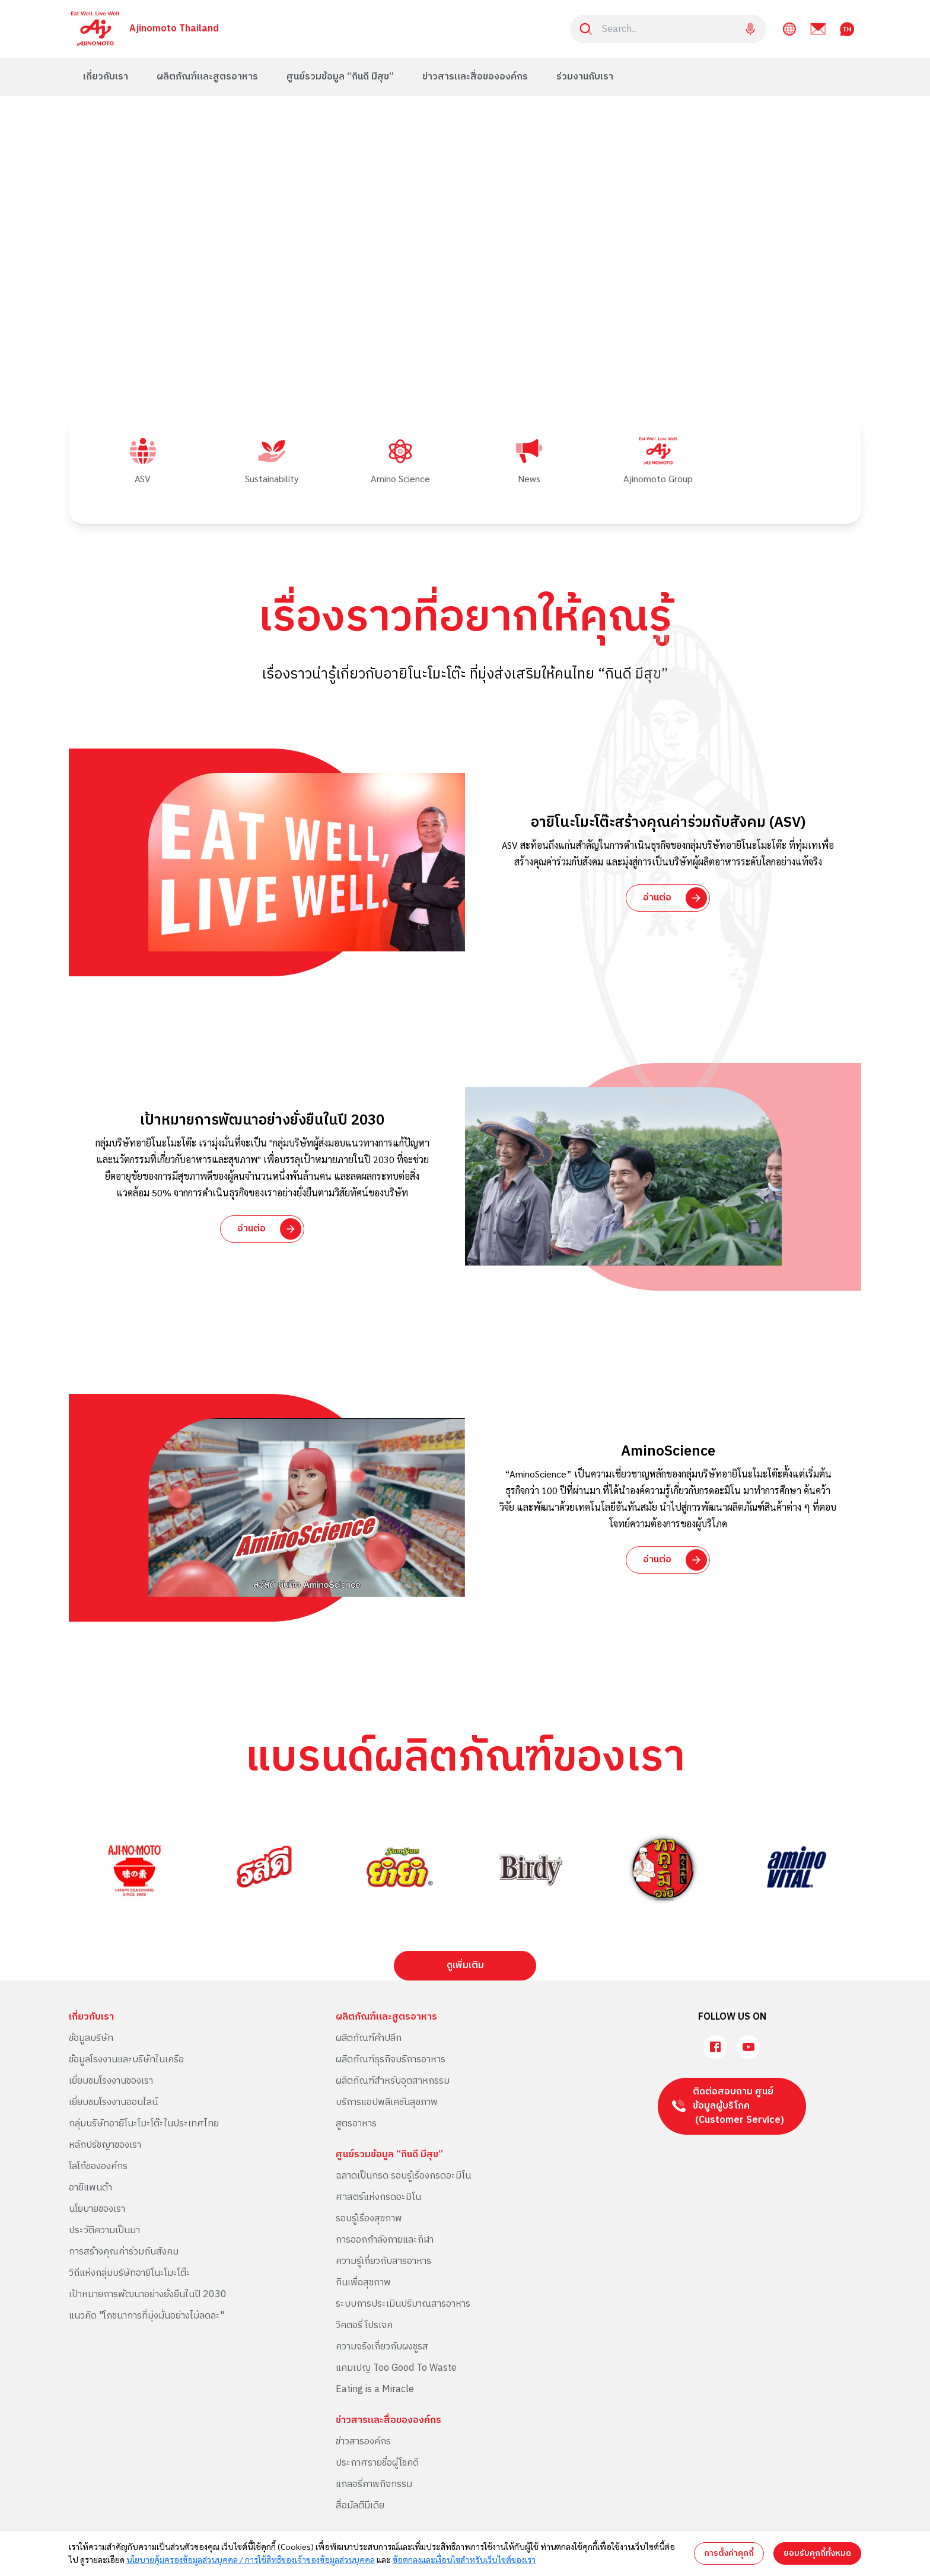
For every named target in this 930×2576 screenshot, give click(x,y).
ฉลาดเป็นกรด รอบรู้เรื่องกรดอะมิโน (403, 2176)
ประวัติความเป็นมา (104, 2230)
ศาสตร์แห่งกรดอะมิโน (378, 2197)
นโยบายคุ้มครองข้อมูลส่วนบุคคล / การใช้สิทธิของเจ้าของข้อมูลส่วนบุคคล (250, 2559)
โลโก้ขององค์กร (98, 2166)
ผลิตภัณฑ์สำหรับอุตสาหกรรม (393, 2081)
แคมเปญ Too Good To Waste (396, 2368)
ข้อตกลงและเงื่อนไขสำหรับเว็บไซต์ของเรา (464, 2559)
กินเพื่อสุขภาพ (363, 2283)
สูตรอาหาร (356, 2124)
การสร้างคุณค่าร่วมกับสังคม (124, 2252)
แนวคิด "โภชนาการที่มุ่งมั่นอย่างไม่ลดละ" (146, 2316)
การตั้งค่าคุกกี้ (729, 2553)
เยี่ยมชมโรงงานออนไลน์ (113, 2102)
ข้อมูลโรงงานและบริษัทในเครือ (126, 2060)
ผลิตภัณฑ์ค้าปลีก (369, 2038)
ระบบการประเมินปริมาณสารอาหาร (403, 2304)
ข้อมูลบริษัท (91, 2038)
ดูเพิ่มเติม (465, 1965)
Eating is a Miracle (375, 2389)
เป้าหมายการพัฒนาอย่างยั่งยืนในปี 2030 (148, 2295)
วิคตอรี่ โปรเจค (364, 2325)
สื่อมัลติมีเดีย (360, 2506)
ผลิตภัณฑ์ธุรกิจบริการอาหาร (390, 2060)
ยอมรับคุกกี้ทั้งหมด (817, 2553)
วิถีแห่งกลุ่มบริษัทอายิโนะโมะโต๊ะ (129, 2273)
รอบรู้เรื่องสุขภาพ (369, 2219)
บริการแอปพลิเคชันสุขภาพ (387, 2102)
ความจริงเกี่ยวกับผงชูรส (382, 2347)
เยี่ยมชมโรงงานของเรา (111, 2081)
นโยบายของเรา (97, 2209)
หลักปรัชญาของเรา (105, 2145)
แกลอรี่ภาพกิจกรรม (374, 2484)
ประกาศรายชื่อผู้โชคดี (377, 2463)
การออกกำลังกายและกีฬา (385, 2240)
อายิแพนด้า (90, 2188)
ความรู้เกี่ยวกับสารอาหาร (383, 2261)
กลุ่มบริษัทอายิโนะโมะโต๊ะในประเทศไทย (144, 2124)
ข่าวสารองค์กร (363, 2442)
